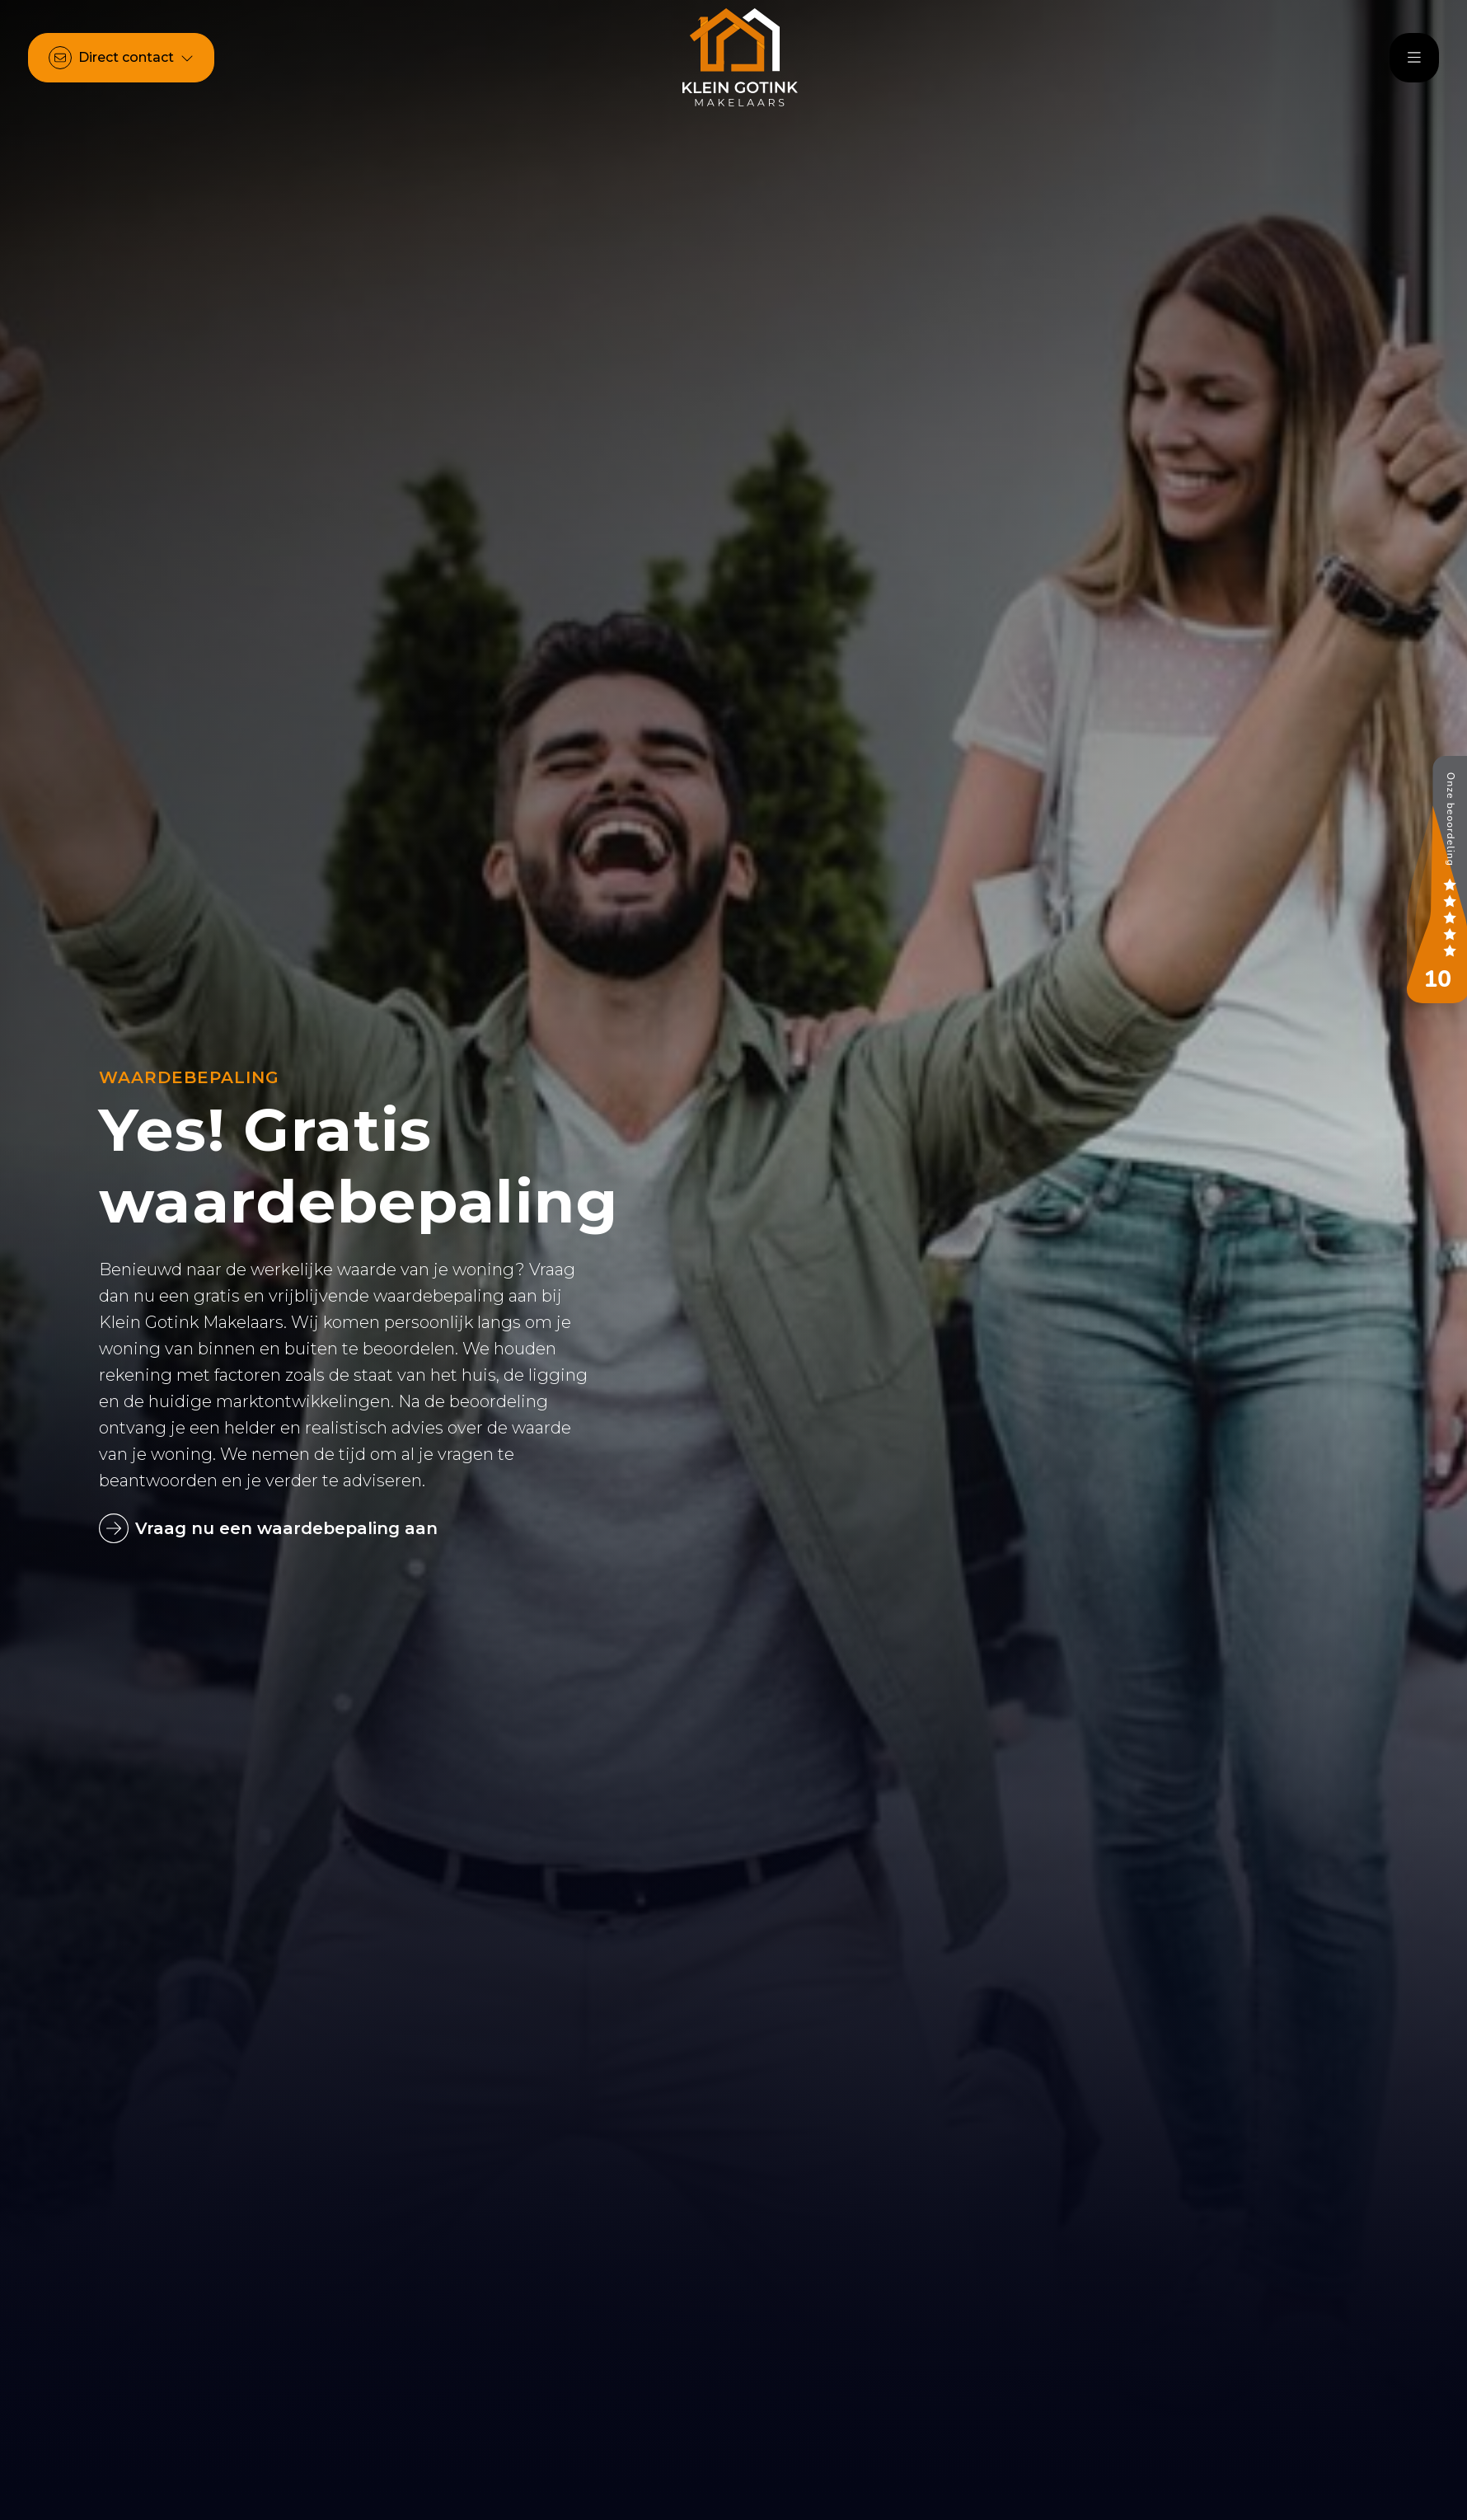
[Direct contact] (121, 57)
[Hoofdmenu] (1414, 57)
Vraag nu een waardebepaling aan (268, 1528)
